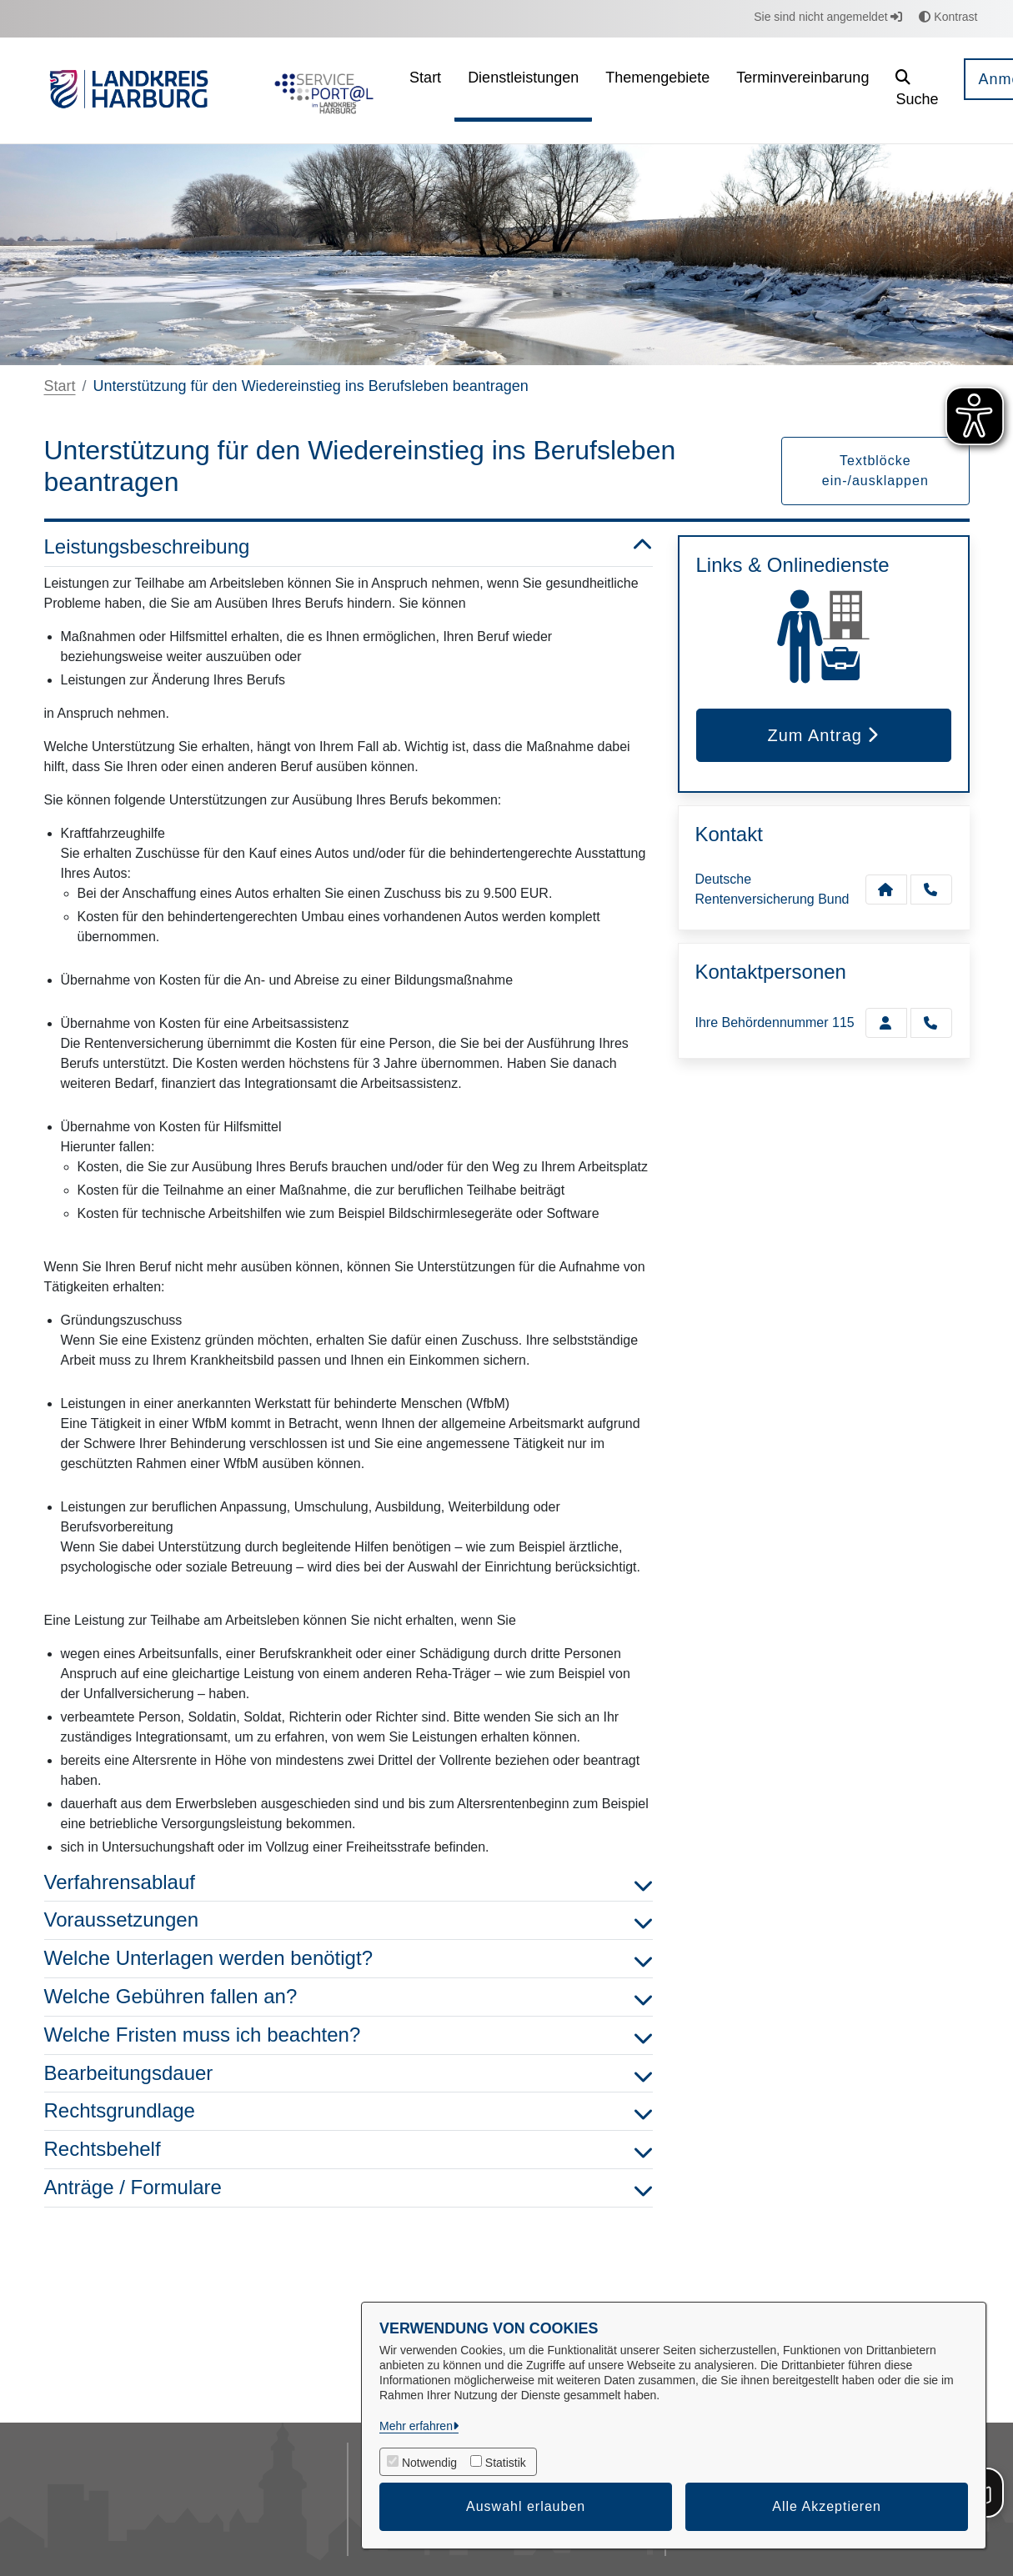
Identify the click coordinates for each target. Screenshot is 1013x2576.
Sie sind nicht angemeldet (828, 16)
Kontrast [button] (948, 16)
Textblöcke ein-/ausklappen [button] (875, 471)
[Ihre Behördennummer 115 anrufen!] (931, 1023)
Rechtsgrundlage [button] (348, 2111)
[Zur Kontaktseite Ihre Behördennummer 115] (886, 1023)
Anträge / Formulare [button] (348, 2188)
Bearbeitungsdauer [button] (348, 2074)
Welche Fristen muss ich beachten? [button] (348, 2035)
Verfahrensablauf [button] (348, 1883)
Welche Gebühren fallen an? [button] (348, 1997)
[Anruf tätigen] (931, 890)
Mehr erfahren (416, 2426)
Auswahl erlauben (525, 2506)
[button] (916, 90)
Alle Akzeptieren (826, 2506)
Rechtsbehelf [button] (348, 2149)
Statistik (505, 2462)
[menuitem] (425, 90)
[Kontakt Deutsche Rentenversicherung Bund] (886, 890)
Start (60, 386)
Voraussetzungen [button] (348, 1920)
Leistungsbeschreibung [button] (348, 547)
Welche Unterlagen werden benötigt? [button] (348, 1959)
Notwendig (429, 2462)
